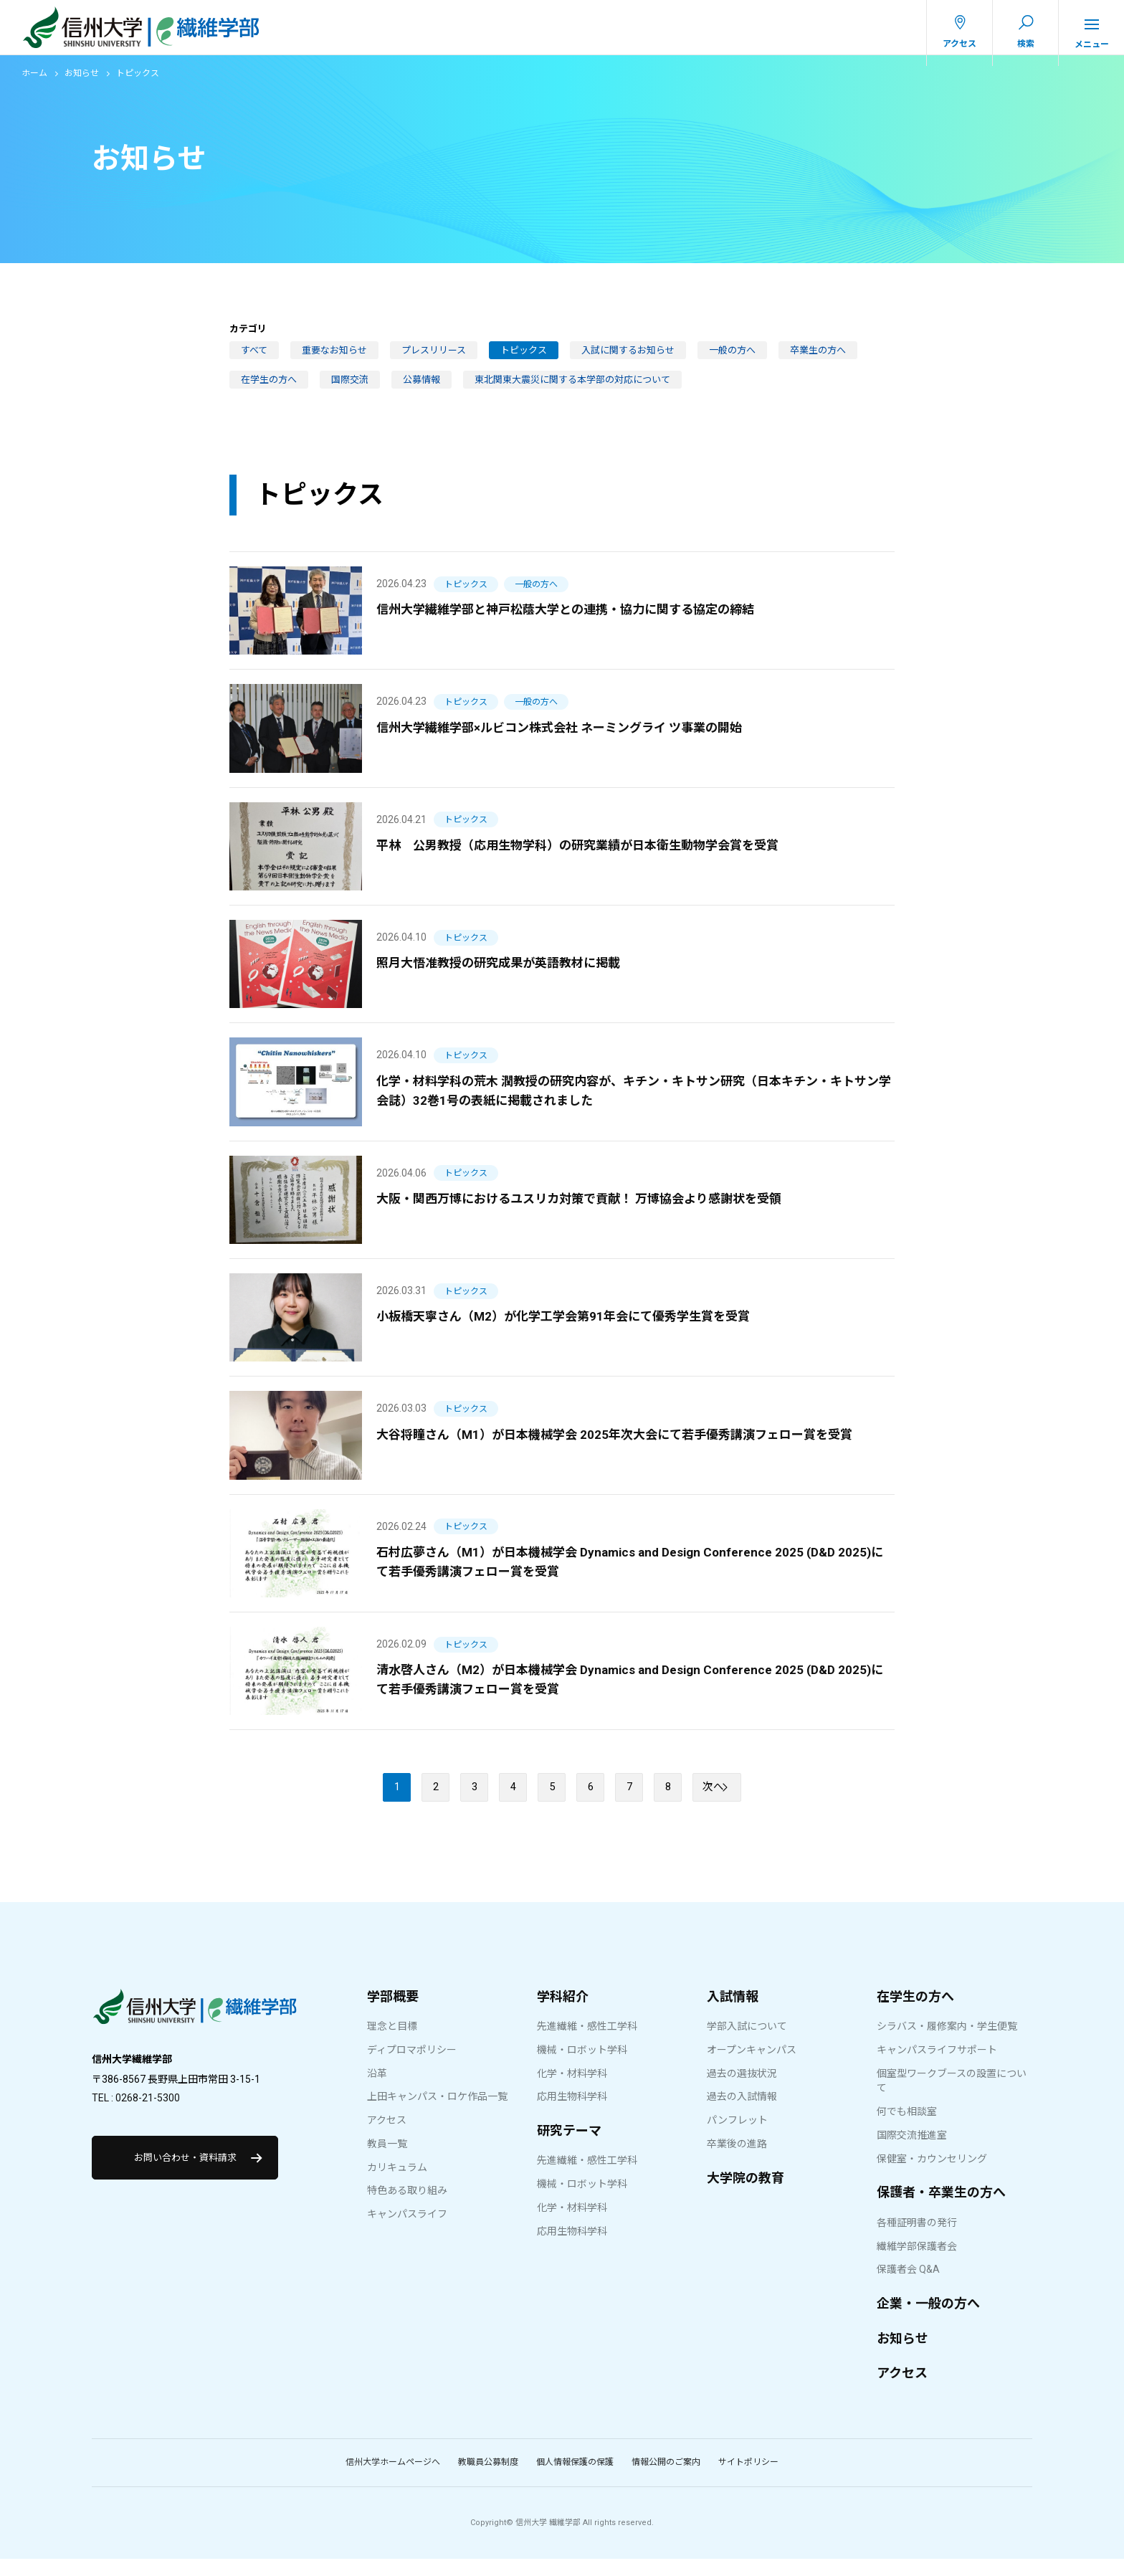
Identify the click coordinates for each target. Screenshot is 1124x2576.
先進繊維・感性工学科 (587, 2043)
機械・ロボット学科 (582, 2066)
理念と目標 (392, 2043)
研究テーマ (569, 2147)
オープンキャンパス (751, 2066)
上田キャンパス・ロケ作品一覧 (437, 2113)
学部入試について (747, 2043)
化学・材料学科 (572, 2090)
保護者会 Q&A (908, 2286)
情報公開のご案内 (666, 2479)
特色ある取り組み (407, 2207)
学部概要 (393, 2012)
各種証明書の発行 (917, 2239)
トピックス (523, 360)
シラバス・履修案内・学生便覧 (947, 2043)
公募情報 (421, 390)
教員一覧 (387, 2161)
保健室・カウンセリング (932, 2175)
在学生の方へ (269, 390)
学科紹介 (563, 2012)
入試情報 (732, 2012)
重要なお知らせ (334, 360)
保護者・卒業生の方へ (941, 2209)
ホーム (34, 84)
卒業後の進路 (737, 2161)
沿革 (377, 2090)
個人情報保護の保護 (575, 2479)
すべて (254, 360)
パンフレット (737, 2137)
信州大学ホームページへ (393, 2479)
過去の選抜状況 (742, 2090)
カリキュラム (397, 2184)
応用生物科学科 (572, 2113)
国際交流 (349, 390)
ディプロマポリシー (412, 2066)
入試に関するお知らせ (628, 360)
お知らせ (82, 84)
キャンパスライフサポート (937, 2066)
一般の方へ (732, 360)
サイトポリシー (748, 2479)
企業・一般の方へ (928, 2320)
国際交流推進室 (912, 2152)
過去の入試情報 (742, 2113)
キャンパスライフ (407, 2231)
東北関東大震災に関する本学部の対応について (572, 390)
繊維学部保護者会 (917, 2262)
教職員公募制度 (488, 2479)
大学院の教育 (745, 2194)
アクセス (386, 2137)
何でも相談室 (907, 2128)
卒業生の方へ (818, 360)
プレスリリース (433, 360)
